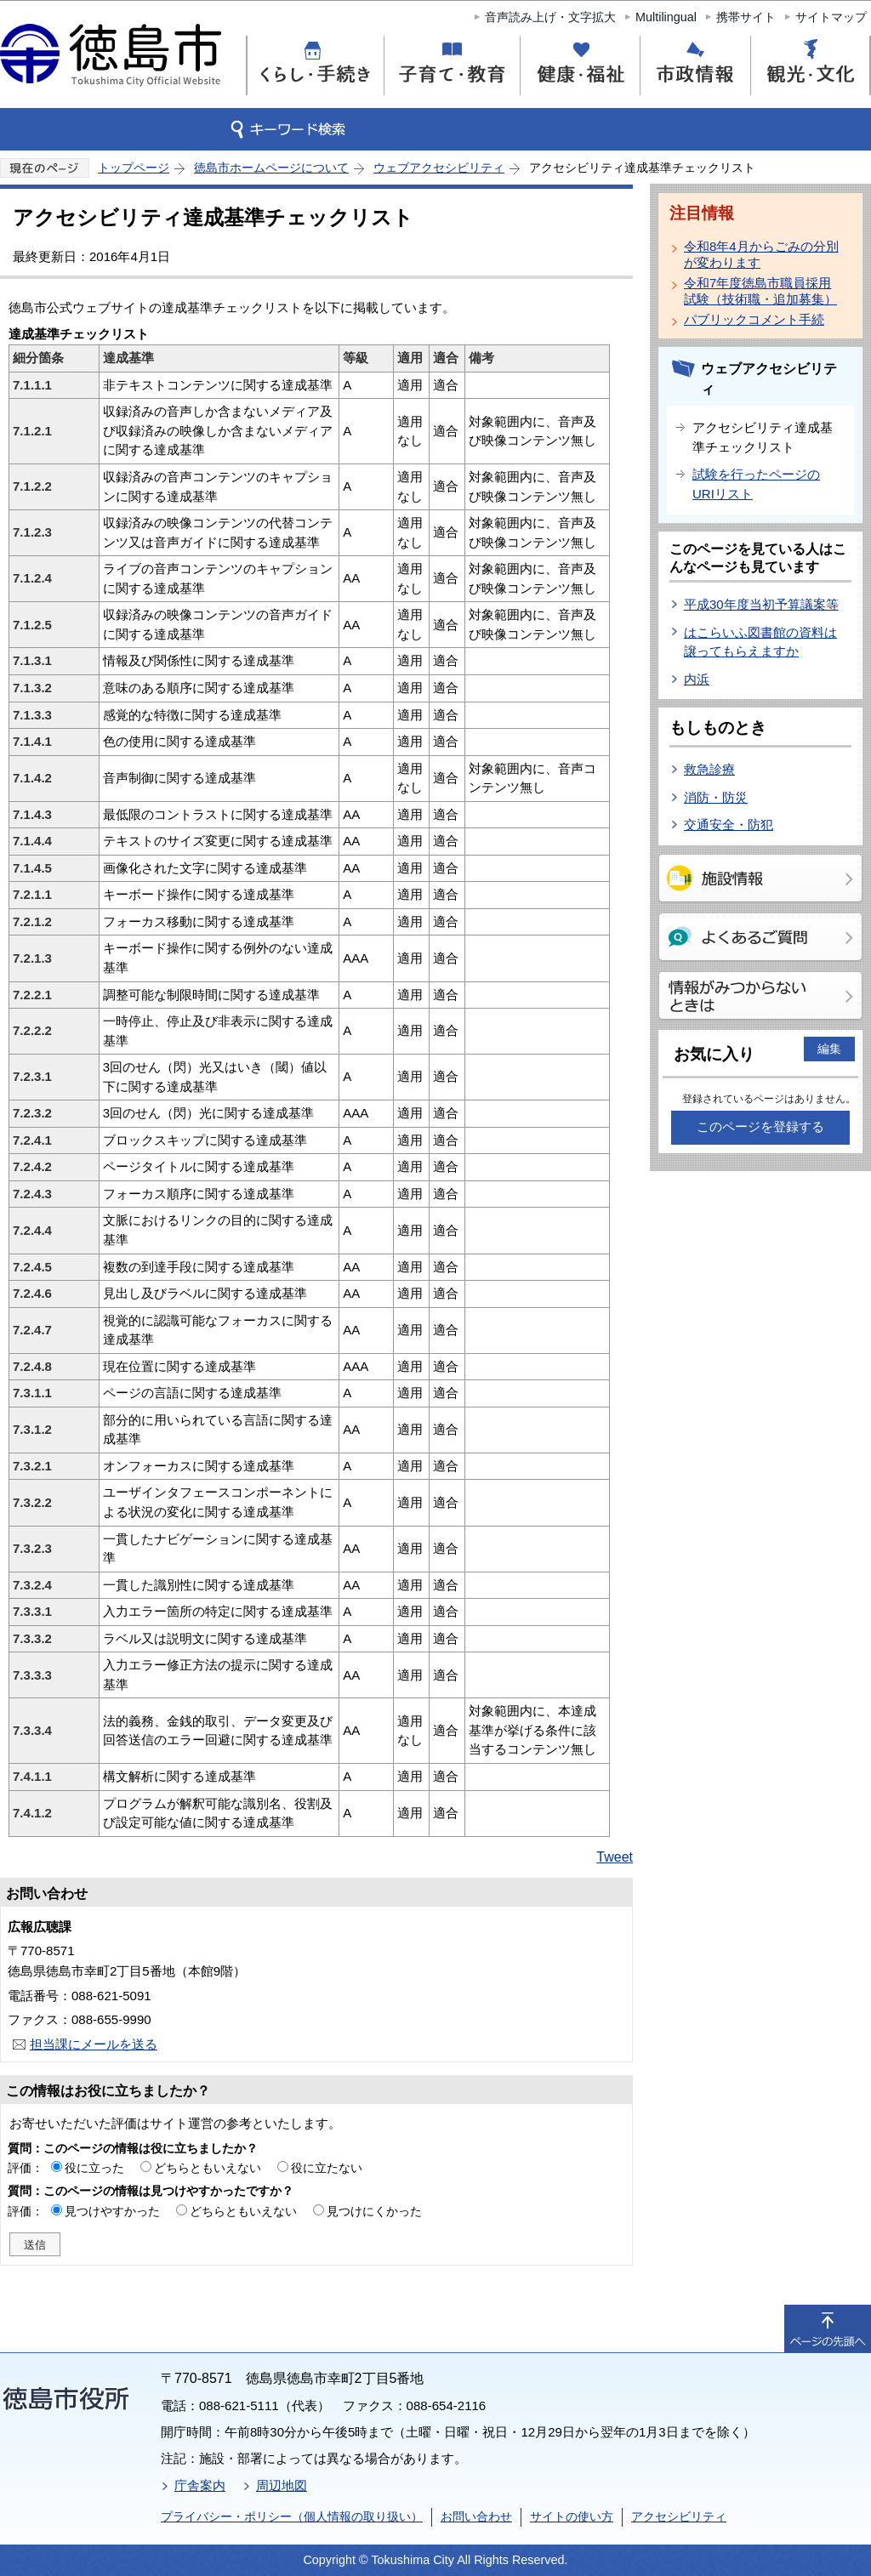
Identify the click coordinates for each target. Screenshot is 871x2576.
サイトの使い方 (571, 2516)
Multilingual (666, 17)
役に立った (94, 2168)
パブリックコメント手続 (754, 319)
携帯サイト (746, 17)
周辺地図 (281, 2485)
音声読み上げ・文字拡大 (550, 17)
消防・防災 (716, 797)
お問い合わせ (476, 2516)
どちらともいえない (207, 2168)
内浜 (696, 679)
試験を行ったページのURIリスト (756, 484)
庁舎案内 (199, 2485)
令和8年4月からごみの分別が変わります (761, 254)
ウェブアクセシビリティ (438, 167)
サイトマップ (831, 17)
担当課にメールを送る (93, 2044)
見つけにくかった (374, 2211)
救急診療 (709, 769)
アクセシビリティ (678, 2516)
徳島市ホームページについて (271, 167)
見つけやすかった (112, 2211)
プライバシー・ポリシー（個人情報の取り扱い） (292, 2516)
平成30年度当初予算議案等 (761, 604)
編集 (829, 1048)
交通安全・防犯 (728, 824)
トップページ (133, 167)
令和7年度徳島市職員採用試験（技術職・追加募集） (760, 291)
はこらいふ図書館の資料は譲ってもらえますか (760, 642)
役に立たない (326, 2168)
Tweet (614, 1857)
